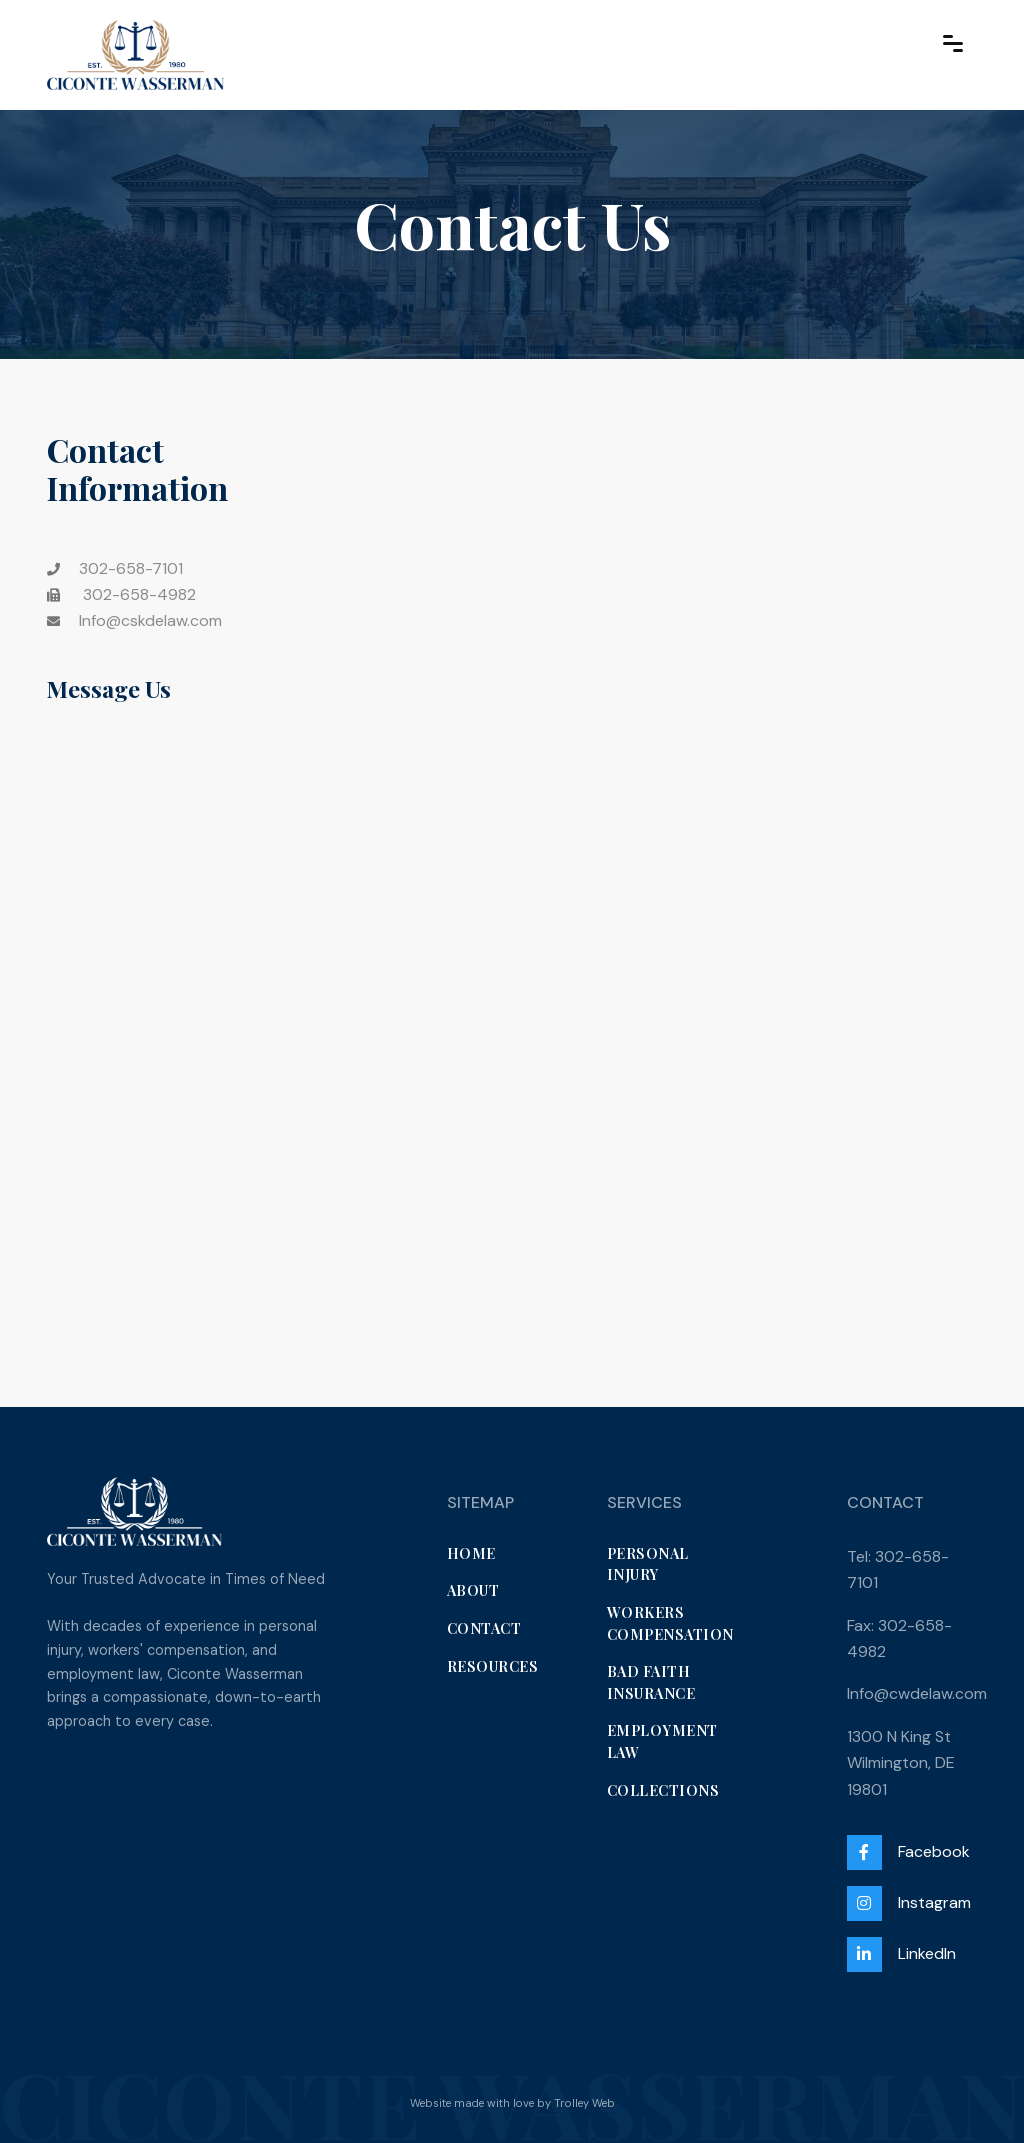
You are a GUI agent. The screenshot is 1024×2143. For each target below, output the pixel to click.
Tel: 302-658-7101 (898, 1569)
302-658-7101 (131, 568)
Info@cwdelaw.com (917, 1693)
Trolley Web (584, 2103)
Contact (484, 1628)
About (473, 1590)
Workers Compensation (670, 1623)
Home (471, 1553)
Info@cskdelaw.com (150, 620)
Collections (663, 1790)
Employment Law (662, 1741)
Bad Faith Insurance (651, 1682)
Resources (493, 1666)
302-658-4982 (121, 594)
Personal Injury (648, 1564)
